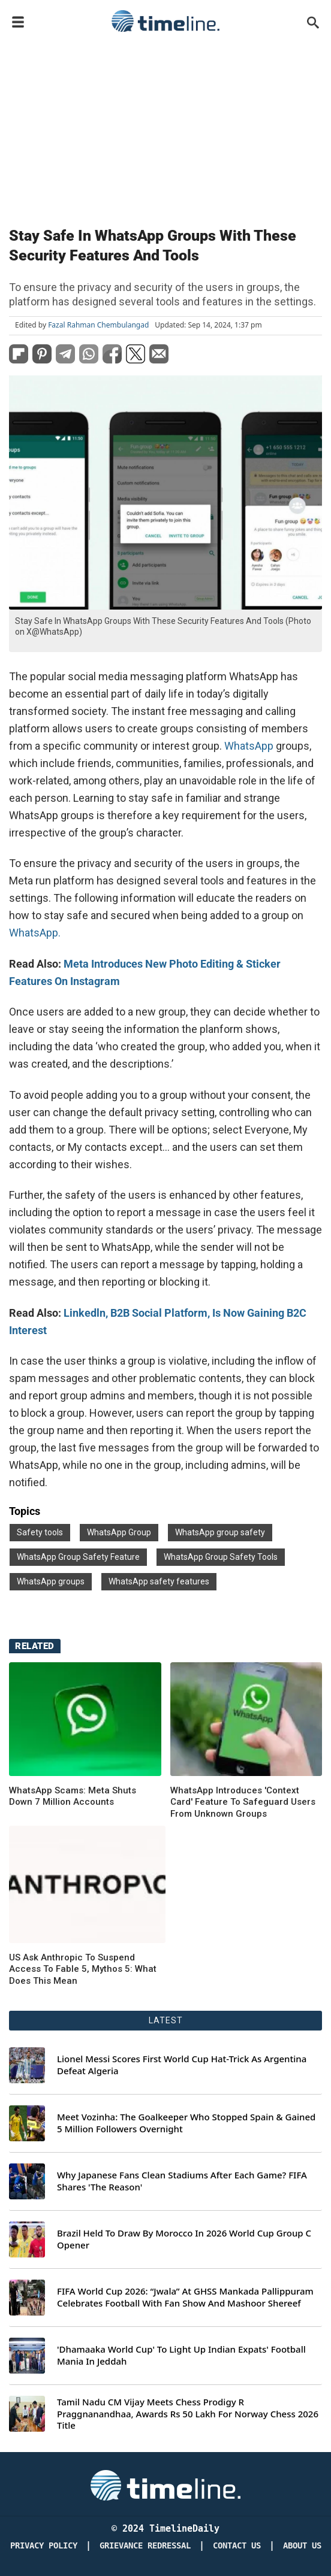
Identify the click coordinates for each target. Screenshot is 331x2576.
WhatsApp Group (119, 1532)
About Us (302, 2545)
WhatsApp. (35, 932)
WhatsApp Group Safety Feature (78, 1557)
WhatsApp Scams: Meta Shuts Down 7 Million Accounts (72, 1796)
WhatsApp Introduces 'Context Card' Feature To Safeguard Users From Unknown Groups (242, 1802)
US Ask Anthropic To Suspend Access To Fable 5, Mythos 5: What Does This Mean (83, 1969)
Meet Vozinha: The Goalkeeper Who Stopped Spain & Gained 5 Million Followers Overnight (186, 2123)
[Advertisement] (165, 127)
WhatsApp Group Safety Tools (221, 1557)
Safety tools (40, 1532)
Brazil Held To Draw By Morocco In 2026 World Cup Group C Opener (184, 2239)
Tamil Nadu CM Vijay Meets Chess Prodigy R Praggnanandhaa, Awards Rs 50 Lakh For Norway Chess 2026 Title (187, 2413)
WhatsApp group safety (220, 1532)
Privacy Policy (43, 2545)
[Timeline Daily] (165, 2484)
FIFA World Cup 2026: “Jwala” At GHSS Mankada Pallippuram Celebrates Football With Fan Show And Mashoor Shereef (185, 2297)
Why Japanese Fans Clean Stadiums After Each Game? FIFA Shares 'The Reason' (182, 2181)
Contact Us (237, 2545)
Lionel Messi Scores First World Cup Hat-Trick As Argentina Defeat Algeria (181, 2065)
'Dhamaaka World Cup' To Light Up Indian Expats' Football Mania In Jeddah (181, 2355)
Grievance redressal (145, 2545)
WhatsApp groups (51, 1581)
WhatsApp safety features (159, 1581)
